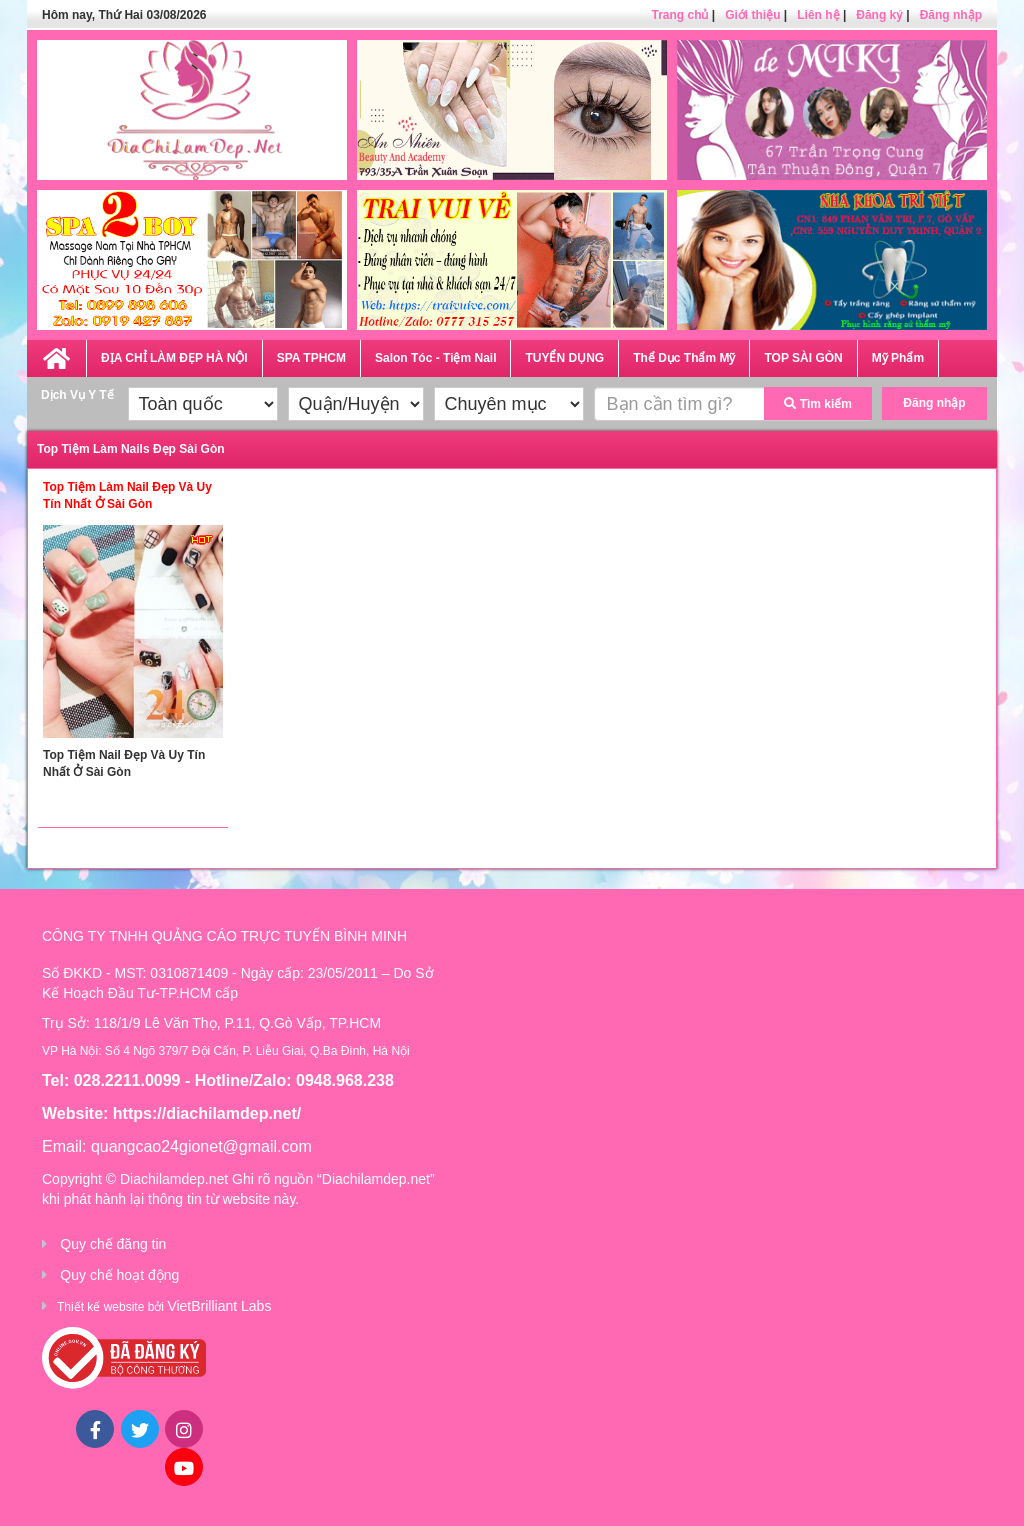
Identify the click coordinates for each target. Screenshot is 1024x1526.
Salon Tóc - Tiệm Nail (435, 358)
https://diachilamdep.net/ (207, 1113)
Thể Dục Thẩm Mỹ (684, 358)
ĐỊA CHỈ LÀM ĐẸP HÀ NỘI (174, 358)
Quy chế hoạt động (119, 1275)
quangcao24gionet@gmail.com (201, 1146)
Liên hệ (818, 15)
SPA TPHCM (311, 358)
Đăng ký (879, 15)
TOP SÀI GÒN (803, 358)
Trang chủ (679, 15)
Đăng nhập (951, 15)
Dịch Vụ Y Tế (77, 395)
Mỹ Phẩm (898, 358)
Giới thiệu (752, 15)
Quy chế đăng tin (113, 1244)
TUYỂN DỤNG (564, 358)
